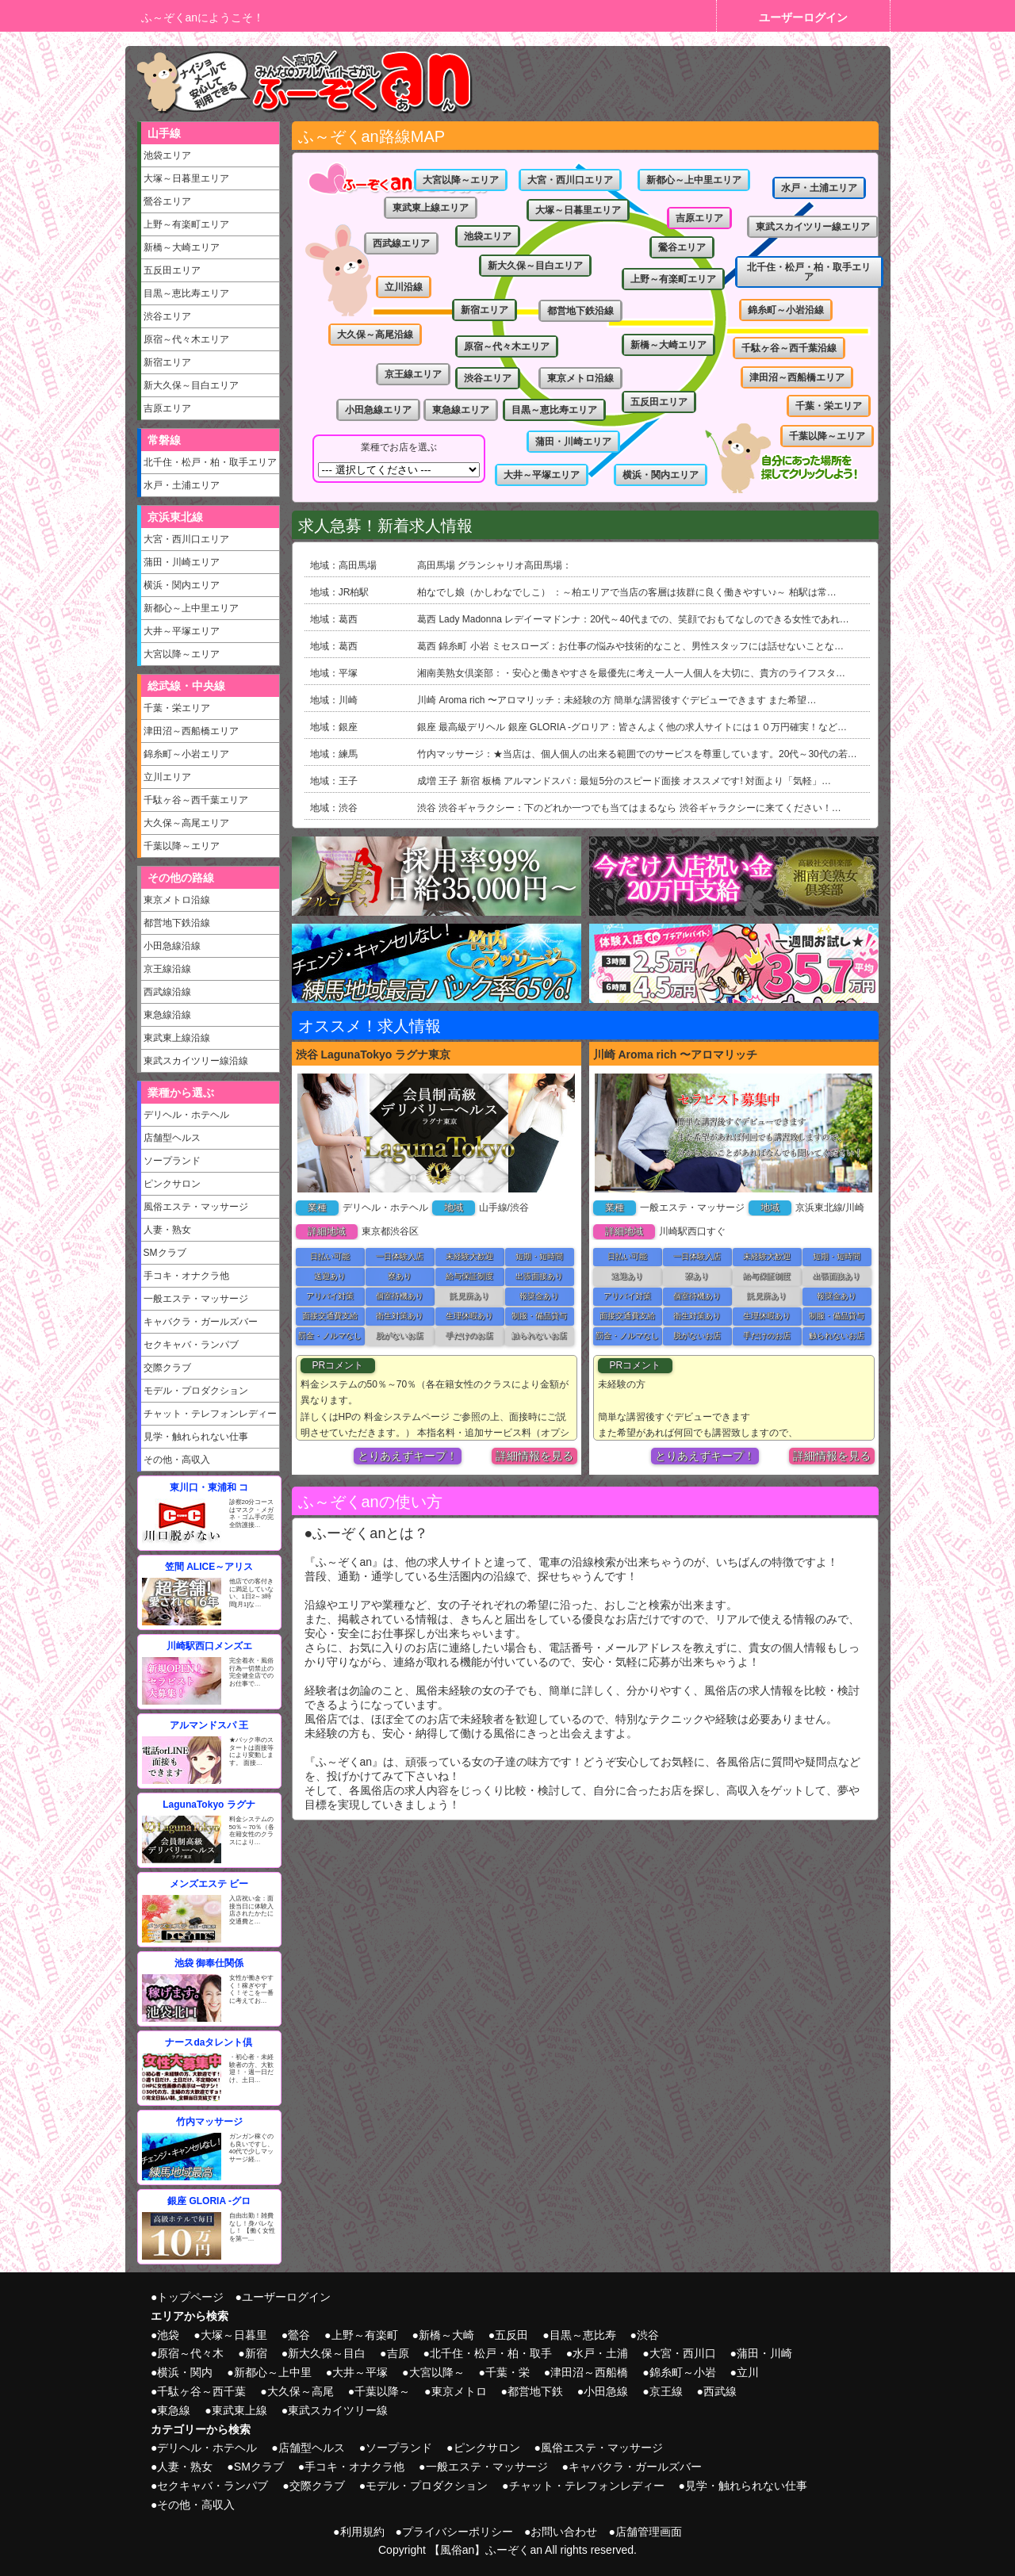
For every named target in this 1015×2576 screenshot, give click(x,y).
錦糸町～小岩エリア (186, 754)
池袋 (168, 2335)
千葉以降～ (382, 2391)
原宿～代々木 (190, 2353)
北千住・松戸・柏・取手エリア (210, 462)
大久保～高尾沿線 (375, 334)
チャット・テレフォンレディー (210, 1413)
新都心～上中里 (273, 2372)
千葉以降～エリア (182, 846)
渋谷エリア (167, 316)
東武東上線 (239, 2410)
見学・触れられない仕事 (196, 1436)
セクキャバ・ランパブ (191, 1344)
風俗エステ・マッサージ (196, 1206)
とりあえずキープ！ (408, 1455)
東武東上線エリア (431, 207)
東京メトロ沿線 (177, 899)
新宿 (256, 2353)
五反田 (511, 2335)
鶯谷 (299, 2335)
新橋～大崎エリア (182, 247)
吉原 (398, 2353)
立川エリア (167, 777)
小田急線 (606, 2391)
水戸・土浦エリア (182, 485)
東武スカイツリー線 (338, 2410)
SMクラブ (165, 1252)
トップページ (190, 2297)
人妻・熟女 (167, 1229)
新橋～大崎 (446, 2335)
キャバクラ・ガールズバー (201, 1321)
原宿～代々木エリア (186, 339)
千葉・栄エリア (177, 708)
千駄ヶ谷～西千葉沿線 (789, 348)
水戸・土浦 (600, 2353)
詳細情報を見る (534, 1455)
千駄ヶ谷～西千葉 (201, 2391)
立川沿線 (404, 287)
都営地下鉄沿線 (177, 922)
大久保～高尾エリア (186, 823)
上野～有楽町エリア (186, 224)
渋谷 (648, 2335)
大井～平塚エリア (182, 631)
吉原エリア (167, 408)
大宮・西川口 (682, 2353)
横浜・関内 (185, 2372)
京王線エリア (413, 374)
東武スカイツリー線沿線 (196, 1060)
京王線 (666, 2391)
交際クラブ (167, 1367)
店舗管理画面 (648, 2531)
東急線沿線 (167, 1014)
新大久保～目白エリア (191, 385)
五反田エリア (172, 270)
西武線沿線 (167, 991)
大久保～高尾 (300, 2391)
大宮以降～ (437, 2372)
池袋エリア (167, 155)
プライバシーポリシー (457, 2531)
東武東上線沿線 (177, 1037)
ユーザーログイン (803, 17)
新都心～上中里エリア (191, 608)
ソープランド (172, 1160)
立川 (748, 2372)
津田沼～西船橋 (589, 2372)
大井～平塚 (360, 2372)
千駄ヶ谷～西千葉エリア (196, 800)
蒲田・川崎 (764, 2353)
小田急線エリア (378, 409)
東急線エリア (460, 409)
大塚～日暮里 (234, 2335)
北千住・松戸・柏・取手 (491, 2353)
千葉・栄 (507, 2372)
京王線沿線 (167, 968)
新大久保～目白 (327, 2353)
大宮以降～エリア (182, 654)
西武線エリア (401, 243)
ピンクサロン (172, 1183)
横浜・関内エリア (182, 585)
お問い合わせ (563, 2531)
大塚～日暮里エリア (186, 178)
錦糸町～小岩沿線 (786, 310)
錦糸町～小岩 (682, 2372)
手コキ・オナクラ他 (186, 1275)
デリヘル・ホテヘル (186, 1114)
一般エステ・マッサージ (196, 1298)
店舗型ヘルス (172, 1137)
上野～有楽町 (364, 2335)
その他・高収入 (177, 1459)
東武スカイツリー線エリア (813, 226)
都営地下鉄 (535, 2391)
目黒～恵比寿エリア (186, 293)
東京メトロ (459, 2391)
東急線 (173, 2410)
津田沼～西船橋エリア (191, 731)
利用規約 (362, 2531)
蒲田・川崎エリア (182, 562)
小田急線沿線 (172, 945)
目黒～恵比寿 (583, 2335)
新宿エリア (167, 362)
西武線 (720, 2391)
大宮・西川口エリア (186, 539)
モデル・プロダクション (196, 1390)
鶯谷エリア (167, 201)
